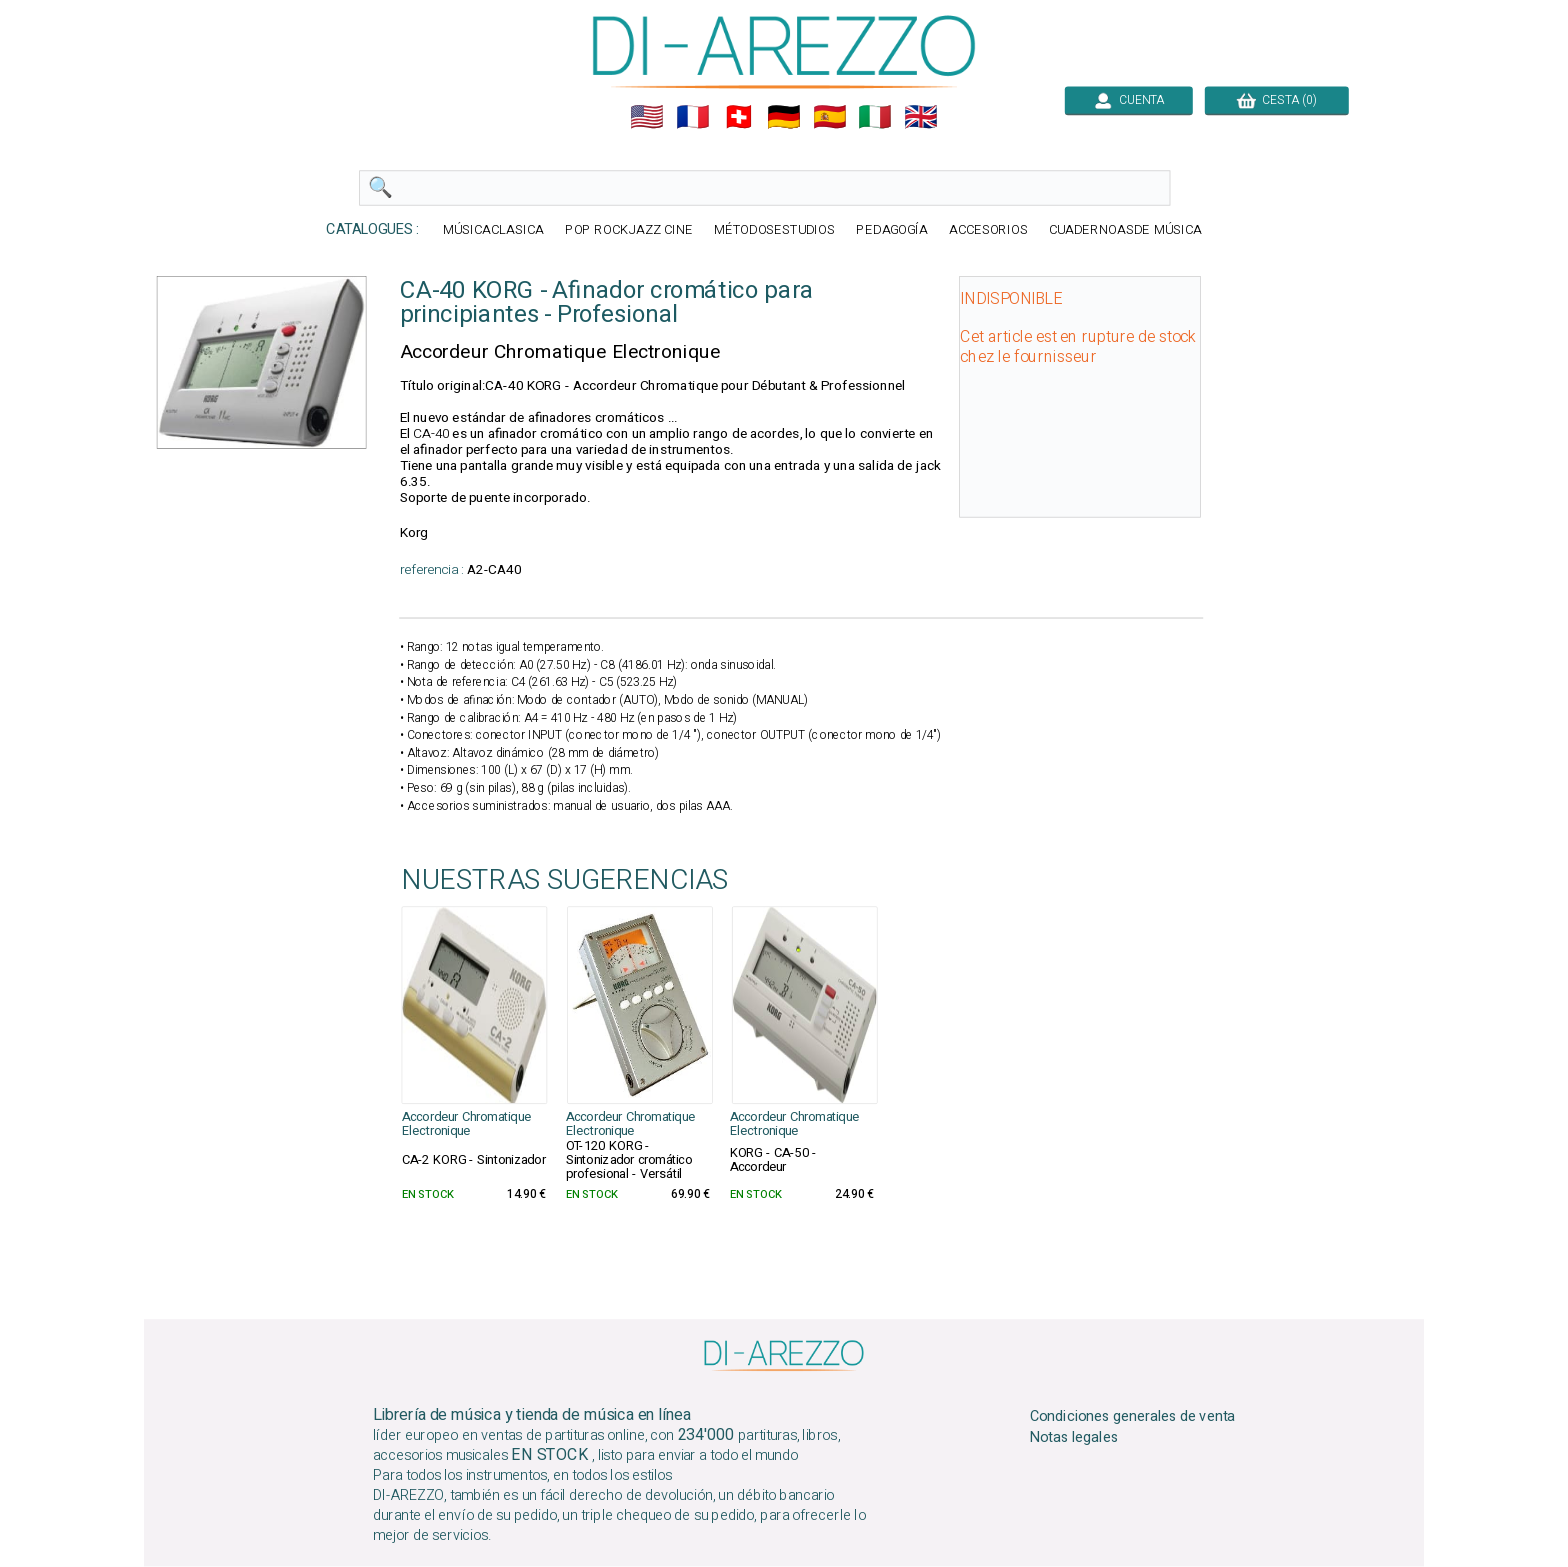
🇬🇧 (921, 117)
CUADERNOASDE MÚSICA (1125, 230)
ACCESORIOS (988, 230)
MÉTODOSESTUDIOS (775, 230)
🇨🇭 (739, 117)
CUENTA (1129, 100)
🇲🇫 (693, 117)
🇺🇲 (647, 117)
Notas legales (1074, 1438)
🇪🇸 (830, 117)
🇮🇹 (875, 117)
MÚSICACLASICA (493, 230)
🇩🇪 (784, 117)
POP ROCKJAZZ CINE (629, 230)
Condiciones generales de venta (1133, 1417)
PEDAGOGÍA (892, 230)
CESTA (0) (1277, 100)
